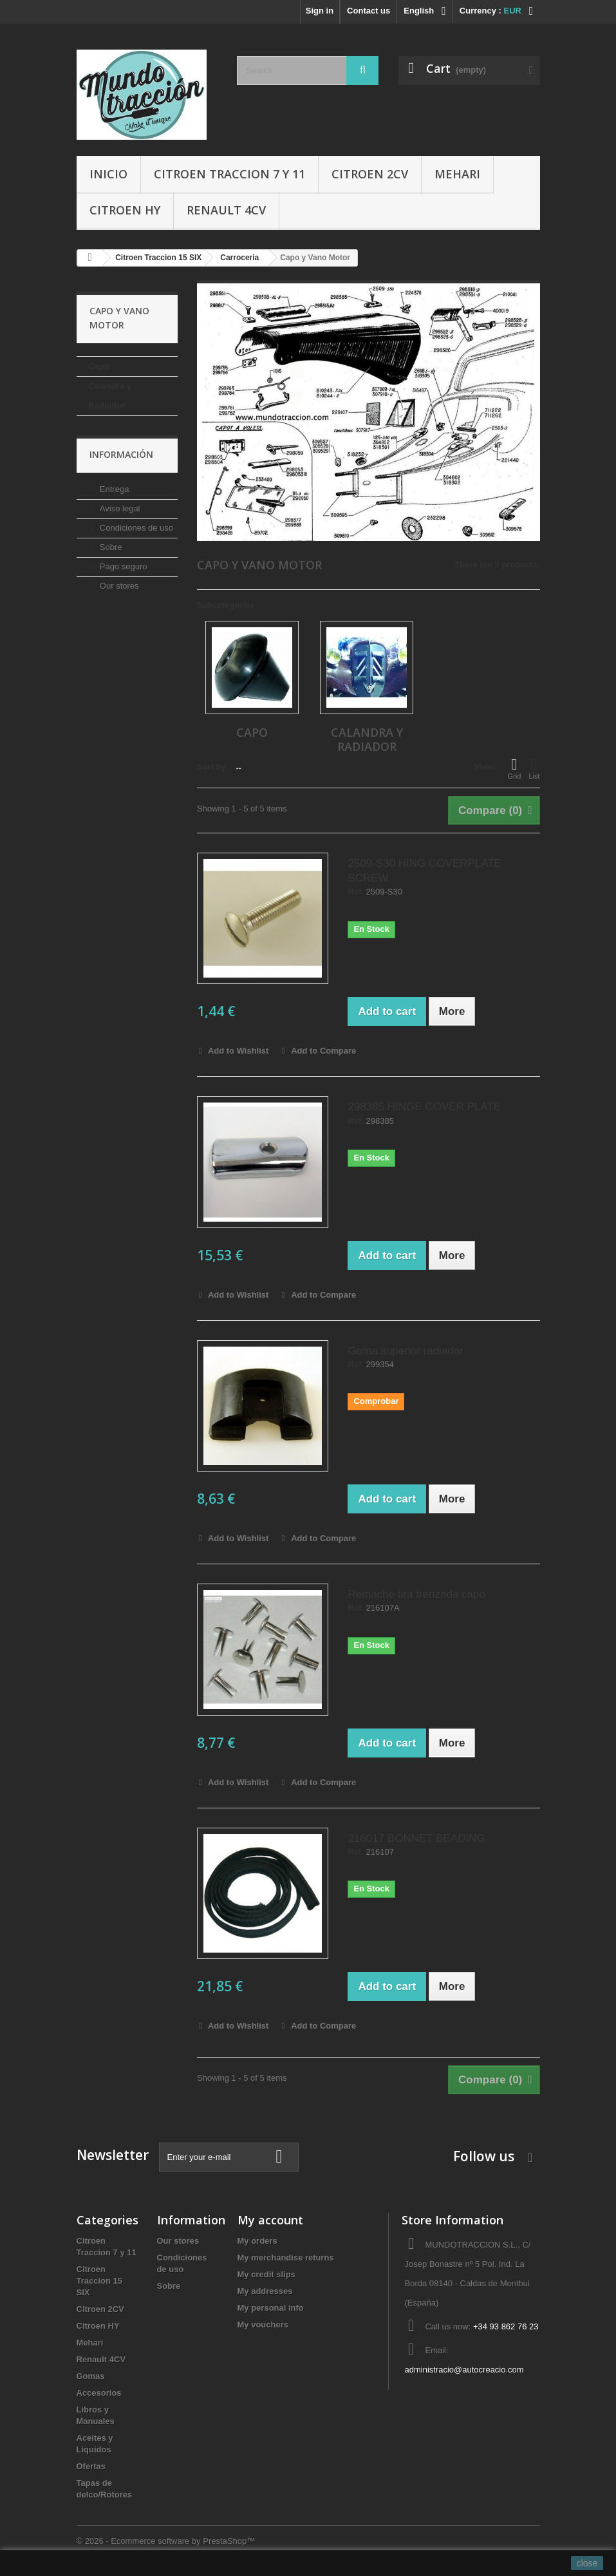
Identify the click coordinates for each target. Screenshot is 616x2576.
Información (121, 454)
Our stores (117, 586)
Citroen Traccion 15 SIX (100, 2280)
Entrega (113, 489)
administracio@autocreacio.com (463, 2369)
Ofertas (91, 2466)
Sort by (211, 767)
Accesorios (99, 2393)
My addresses (265, 2291)
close (587, 2563)
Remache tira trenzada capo (416, 1594)
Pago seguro (122, 566)
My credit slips (266, 2274)
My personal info (271, 2308)
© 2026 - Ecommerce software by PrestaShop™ (166, 2541)
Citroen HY (124, 210)
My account (270, 2220)
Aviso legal (118, 508)
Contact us (368, 10)
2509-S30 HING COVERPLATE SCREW (424, 870)
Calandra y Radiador (110, 395)
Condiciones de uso (135, 528)
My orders (257, 2241)
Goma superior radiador (405, 1351)
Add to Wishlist (237, 1051)
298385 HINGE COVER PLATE (424, 1107)
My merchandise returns (286, 2257)
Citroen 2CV (369, 174)
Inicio (108, 174)
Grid (514, 768)
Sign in (319, 10)
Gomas (91, 2376)
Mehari (457, 174)
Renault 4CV (226, 210)
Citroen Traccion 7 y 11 (229, 174)
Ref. (356, 891)
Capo (99, 366)
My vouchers (263, 2324)
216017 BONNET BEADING (416, 1838)
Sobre (109, 547)
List (533, 768)
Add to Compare (323, 1051)
